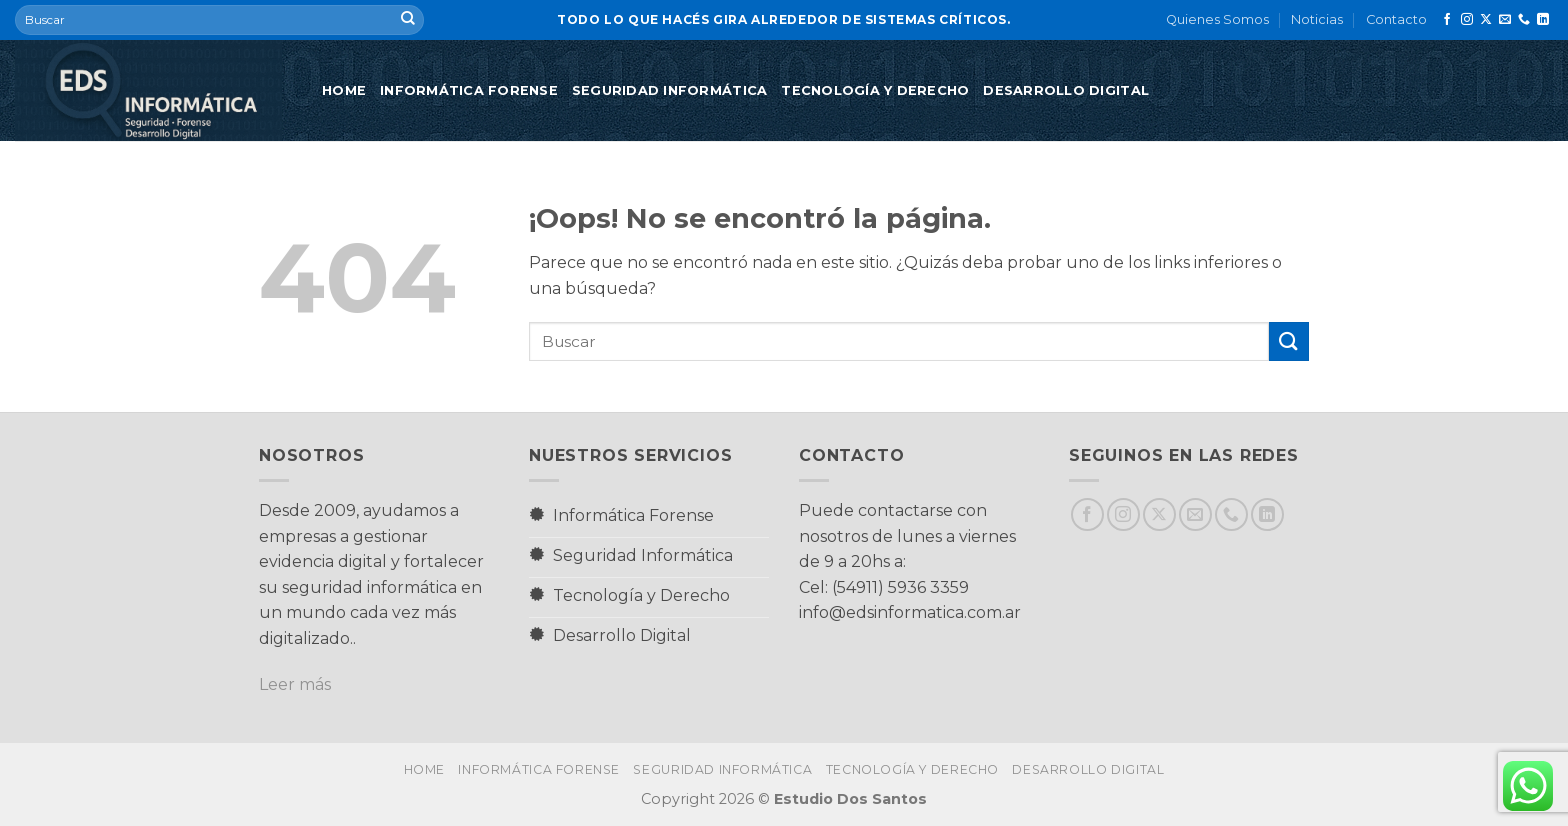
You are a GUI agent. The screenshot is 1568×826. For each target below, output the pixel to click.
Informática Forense (469, 90)
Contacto (1396, 19)
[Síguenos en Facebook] (1447, 20)
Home (344, 90)
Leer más (295, 684)
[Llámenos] (1524, 20)
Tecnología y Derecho (875, 90)
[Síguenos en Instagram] (1467, 20)
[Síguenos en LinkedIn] (1543, 20)
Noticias (1317, 19)
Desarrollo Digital (1066, 90)
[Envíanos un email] (1505, 20)
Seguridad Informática (669, 90)
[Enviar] (408, 20)
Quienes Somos (1217, 19)
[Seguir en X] (1486, 20)
